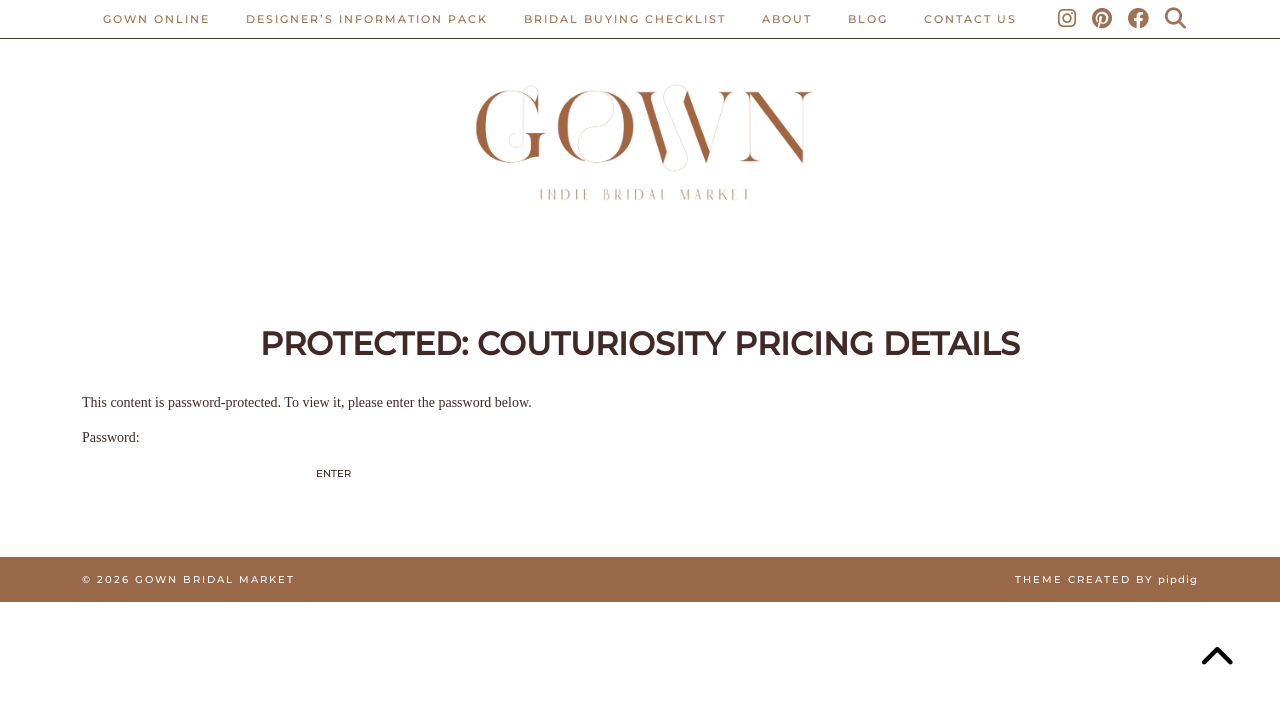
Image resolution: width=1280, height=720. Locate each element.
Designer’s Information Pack (367, 19)
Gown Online (156, 19)
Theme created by (1106, 579)
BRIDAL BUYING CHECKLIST (625, 19)
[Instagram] (1068, 19)
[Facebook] (1139, 19)
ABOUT (787, 19)
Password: (197, 463)
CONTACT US (970, 19)
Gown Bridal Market (215, 579)
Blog (868, 19)
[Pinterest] (1103, 19)
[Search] (1176, 19)
